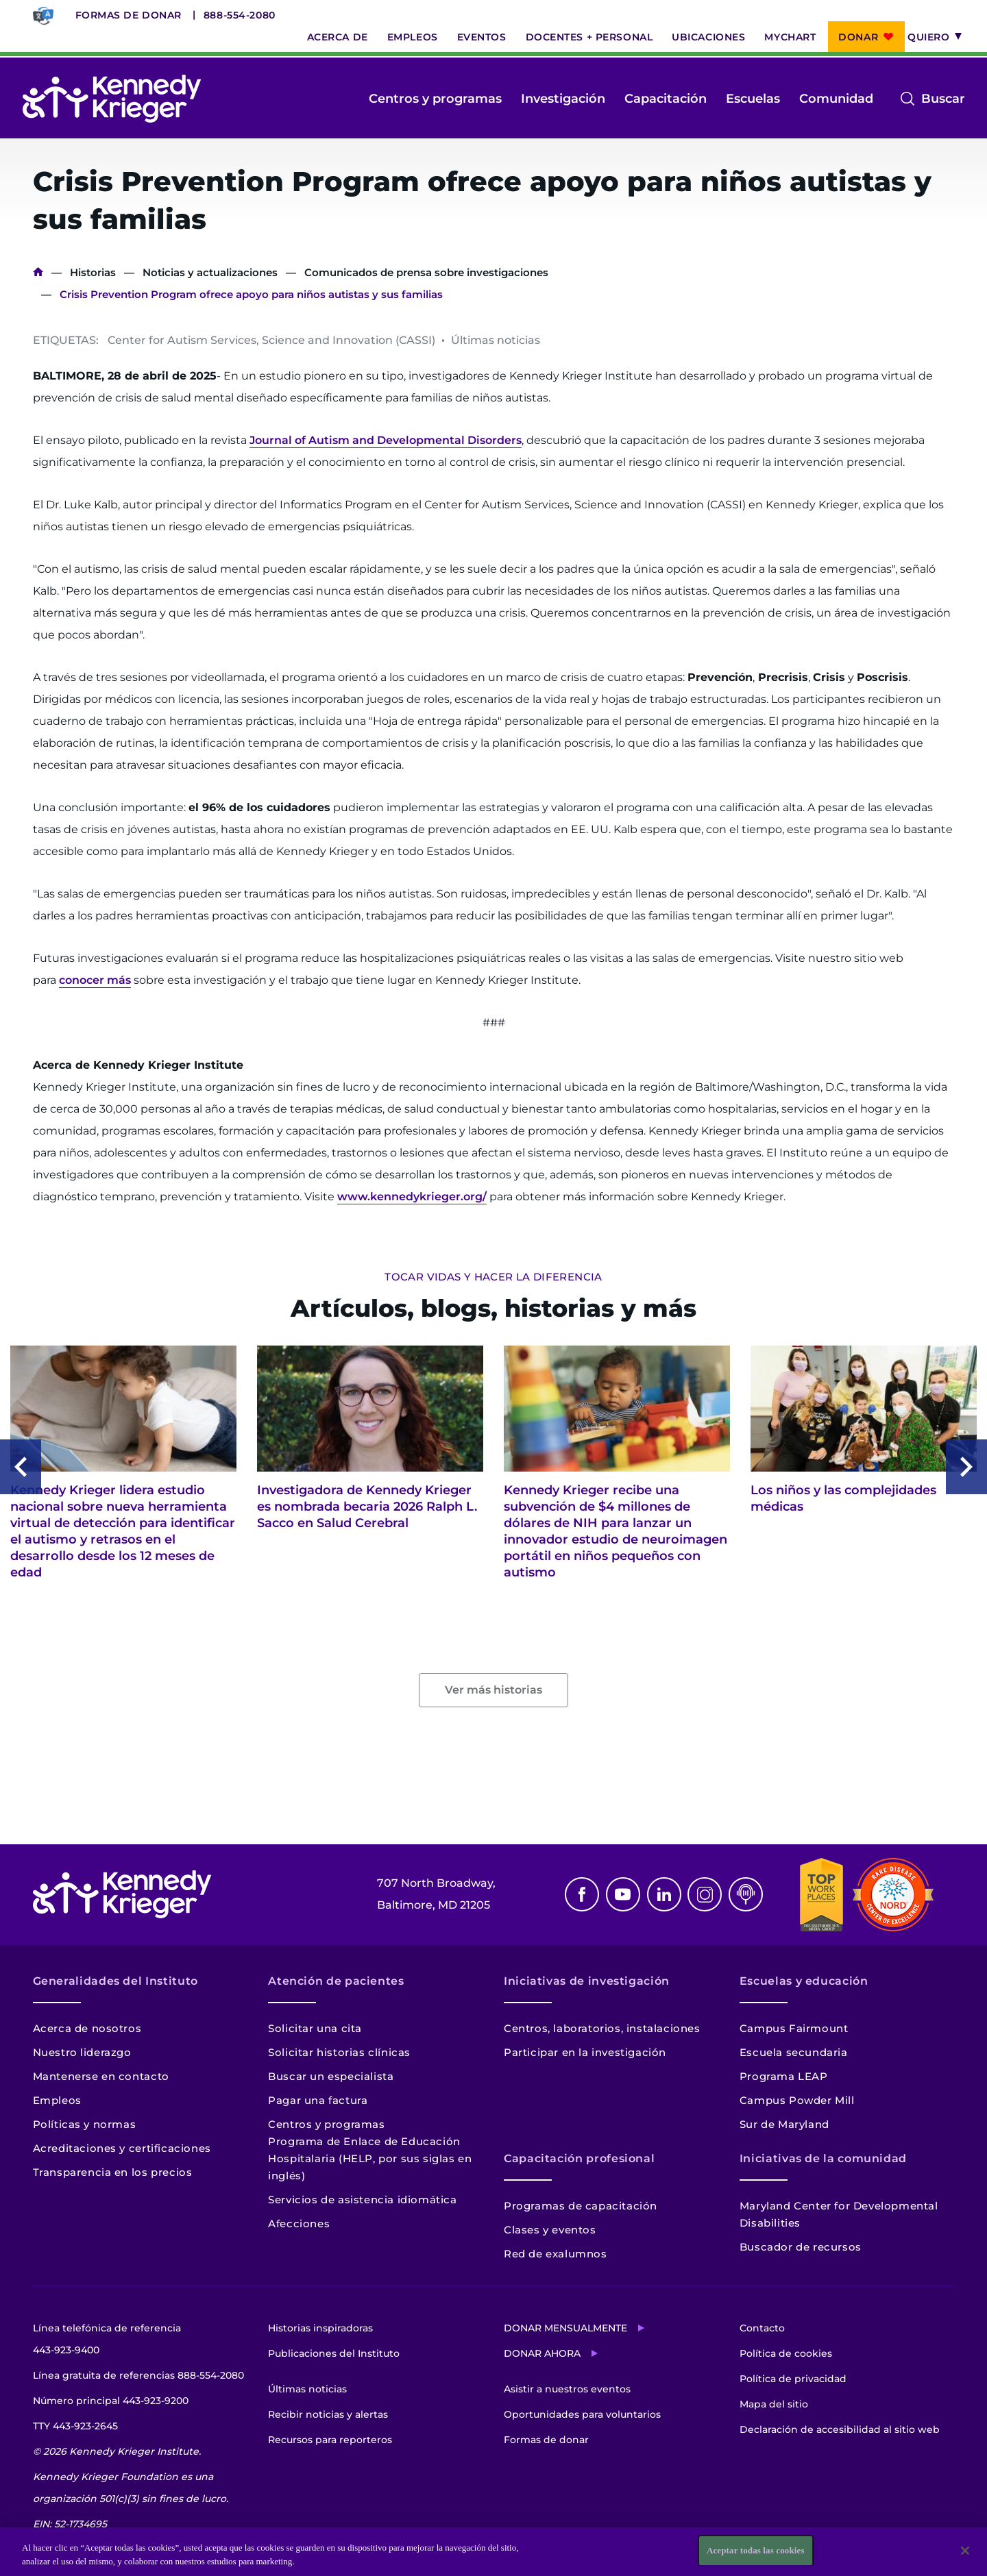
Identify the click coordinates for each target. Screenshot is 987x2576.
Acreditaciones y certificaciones (122, 2148)
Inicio (38, 272)
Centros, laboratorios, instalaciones (602, 2028)
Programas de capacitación (580, 2205)
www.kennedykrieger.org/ (412, 1196)
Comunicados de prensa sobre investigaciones (426, 272)
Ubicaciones (708, 37)
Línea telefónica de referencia (107, 2341)
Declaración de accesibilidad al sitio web (840, 2429)
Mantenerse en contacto (101, 2076)
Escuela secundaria (794, 2052)
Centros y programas (435, 98)
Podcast (746, 1894)
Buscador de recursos (801, 2246)
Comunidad (836, 98)
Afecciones (299, 2223)
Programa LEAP (784, 2076)
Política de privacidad (793, 2379)
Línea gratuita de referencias (138, 2375)
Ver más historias (493, 1689)
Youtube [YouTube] (623, 1894)
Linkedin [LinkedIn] (664, 1894)
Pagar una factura (317, 2100)
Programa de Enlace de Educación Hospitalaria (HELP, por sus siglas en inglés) (370, 2158)
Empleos (412, 37)
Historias (93, 272)
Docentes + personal (589, 37)
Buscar (943, 99)
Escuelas (753, 98)
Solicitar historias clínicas (339, 2052)
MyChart (790, 37)
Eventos (482, 37)
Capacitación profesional (579, 2158)
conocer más (95, 980)
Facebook (582, 1894)
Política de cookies (786, 2353)
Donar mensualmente (565, 2328)
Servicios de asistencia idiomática (362, 2199)
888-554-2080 (240, 15)
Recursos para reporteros (330, 2439)
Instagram (704, 1894)
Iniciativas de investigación (587, 1980)
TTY (75, 2426)
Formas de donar (128, 15)
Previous (20, 1466)
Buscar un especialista (330, 2076)
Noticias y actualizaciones (210, 272)
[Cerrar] (965, 2551)
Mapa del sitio (774, 2404)
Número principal (110, 2401)
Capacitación (665, 98)
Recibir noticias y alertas (328, 2414)
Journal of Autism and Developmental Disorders (385, 440)
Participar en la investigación (585, 2052)
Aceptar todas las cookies (756, 2551)
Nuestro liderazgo (82, 2052)
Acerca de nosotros (87, 2028)
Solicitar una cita (315, 2028)
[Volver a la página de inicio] (112, 99)
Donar (858, 37)
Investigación (563, 98)
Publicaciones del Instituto (334, 2353)
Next (966, 1466)
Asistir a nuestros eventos (567, 2389)
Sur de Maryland (784, 2124)
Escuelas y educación (804, 1980)
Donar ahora (542, 2353)
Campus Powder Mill (797, 2100)
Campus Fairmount (794, 2028)
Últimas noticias (307, 2389)
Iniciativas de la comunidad (823, 2158)
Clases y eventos (550, 2229)
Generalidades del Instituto (115, 1980)
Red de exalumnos (555, 2253)
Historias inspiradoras (320, 2328)
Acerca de (337, 37)
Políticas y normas (84, 2124)
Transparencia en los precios (113, 2172)
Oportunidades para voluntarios (582, 2414)
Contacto (762, 2328)
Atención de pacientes (336, 1980)
